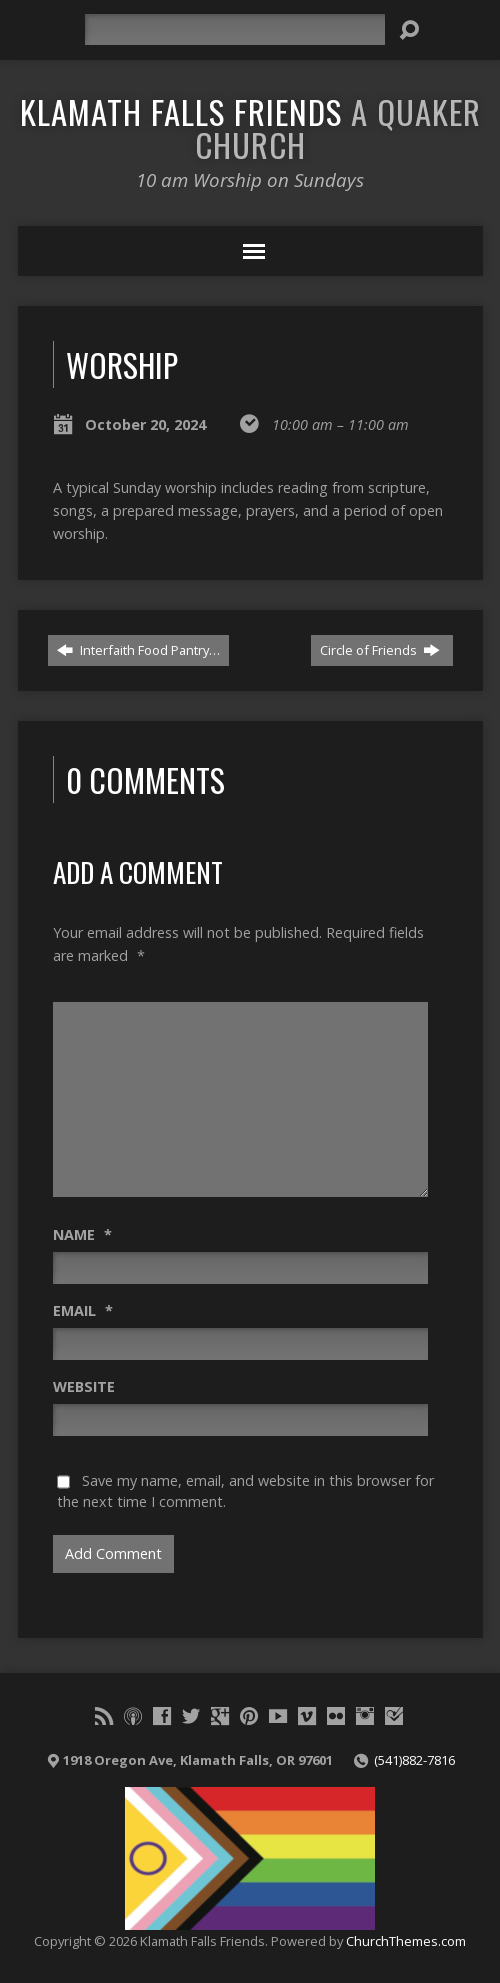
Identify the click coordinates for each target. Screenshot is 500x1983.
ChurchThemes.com (406, 1941)
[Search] (235, 29)
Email (83, 1310)
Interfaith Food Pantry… (138, 650)
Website (84, 1386)
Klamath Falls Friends (250, 127)
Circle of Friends (380, 650)
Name (82, 1234)
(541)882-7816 (414, 1760)
